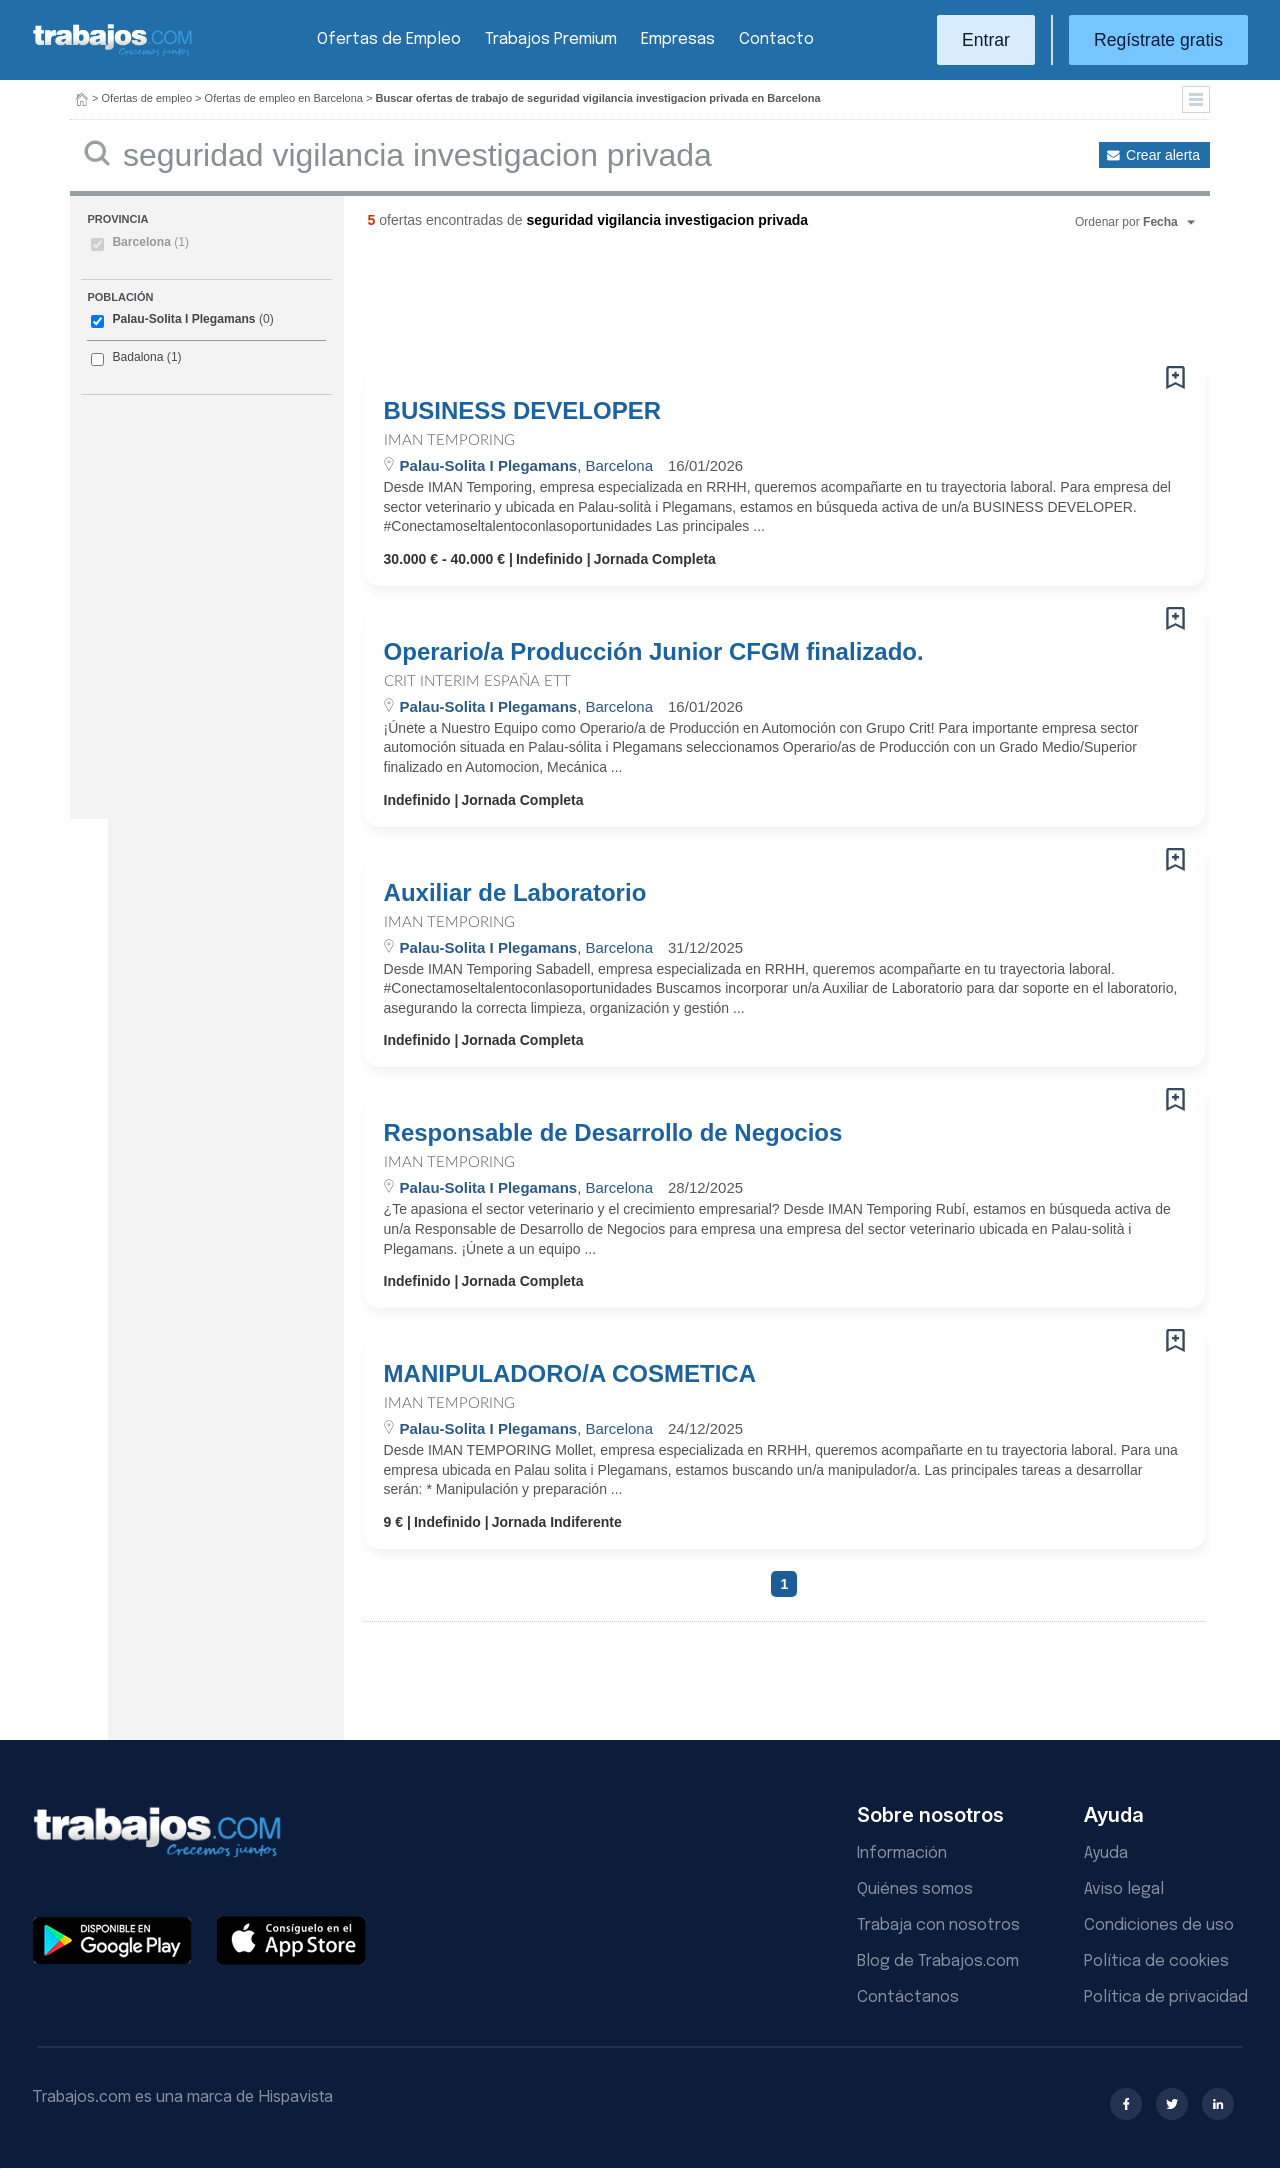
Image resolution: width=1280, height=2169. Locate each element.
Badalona (137, 357)
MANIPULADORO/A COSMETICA (570, 1374)
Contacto (776, 39)
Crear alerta (1163, 155)
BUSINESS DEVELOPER (522, 411)
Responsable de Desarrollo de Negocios (613, 1133)
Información (902, 1853)
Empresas (678, 39)
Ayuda (1106, 1853)
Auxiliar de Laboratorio (515, 893)
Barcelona (150, 242)
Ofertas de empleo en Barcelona (284, 98)
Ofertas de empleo (147, 98)
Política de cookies (1156, 1961)
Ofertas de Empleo (389, 39)
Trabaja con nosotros (938, 1925)
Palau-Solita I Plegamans (183, 319)
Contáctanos (908, 1997)
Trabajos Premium (551, 39)
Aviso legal (1124, 1889)
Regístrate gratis (1158, 40)
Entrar (986, 40)
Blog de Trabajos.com (938, 1961)
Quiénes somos (915, 1889)
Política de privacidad (1166, 1997)
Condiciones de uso (1159, 1925)
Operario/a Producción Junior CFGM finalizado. (654, 652)
